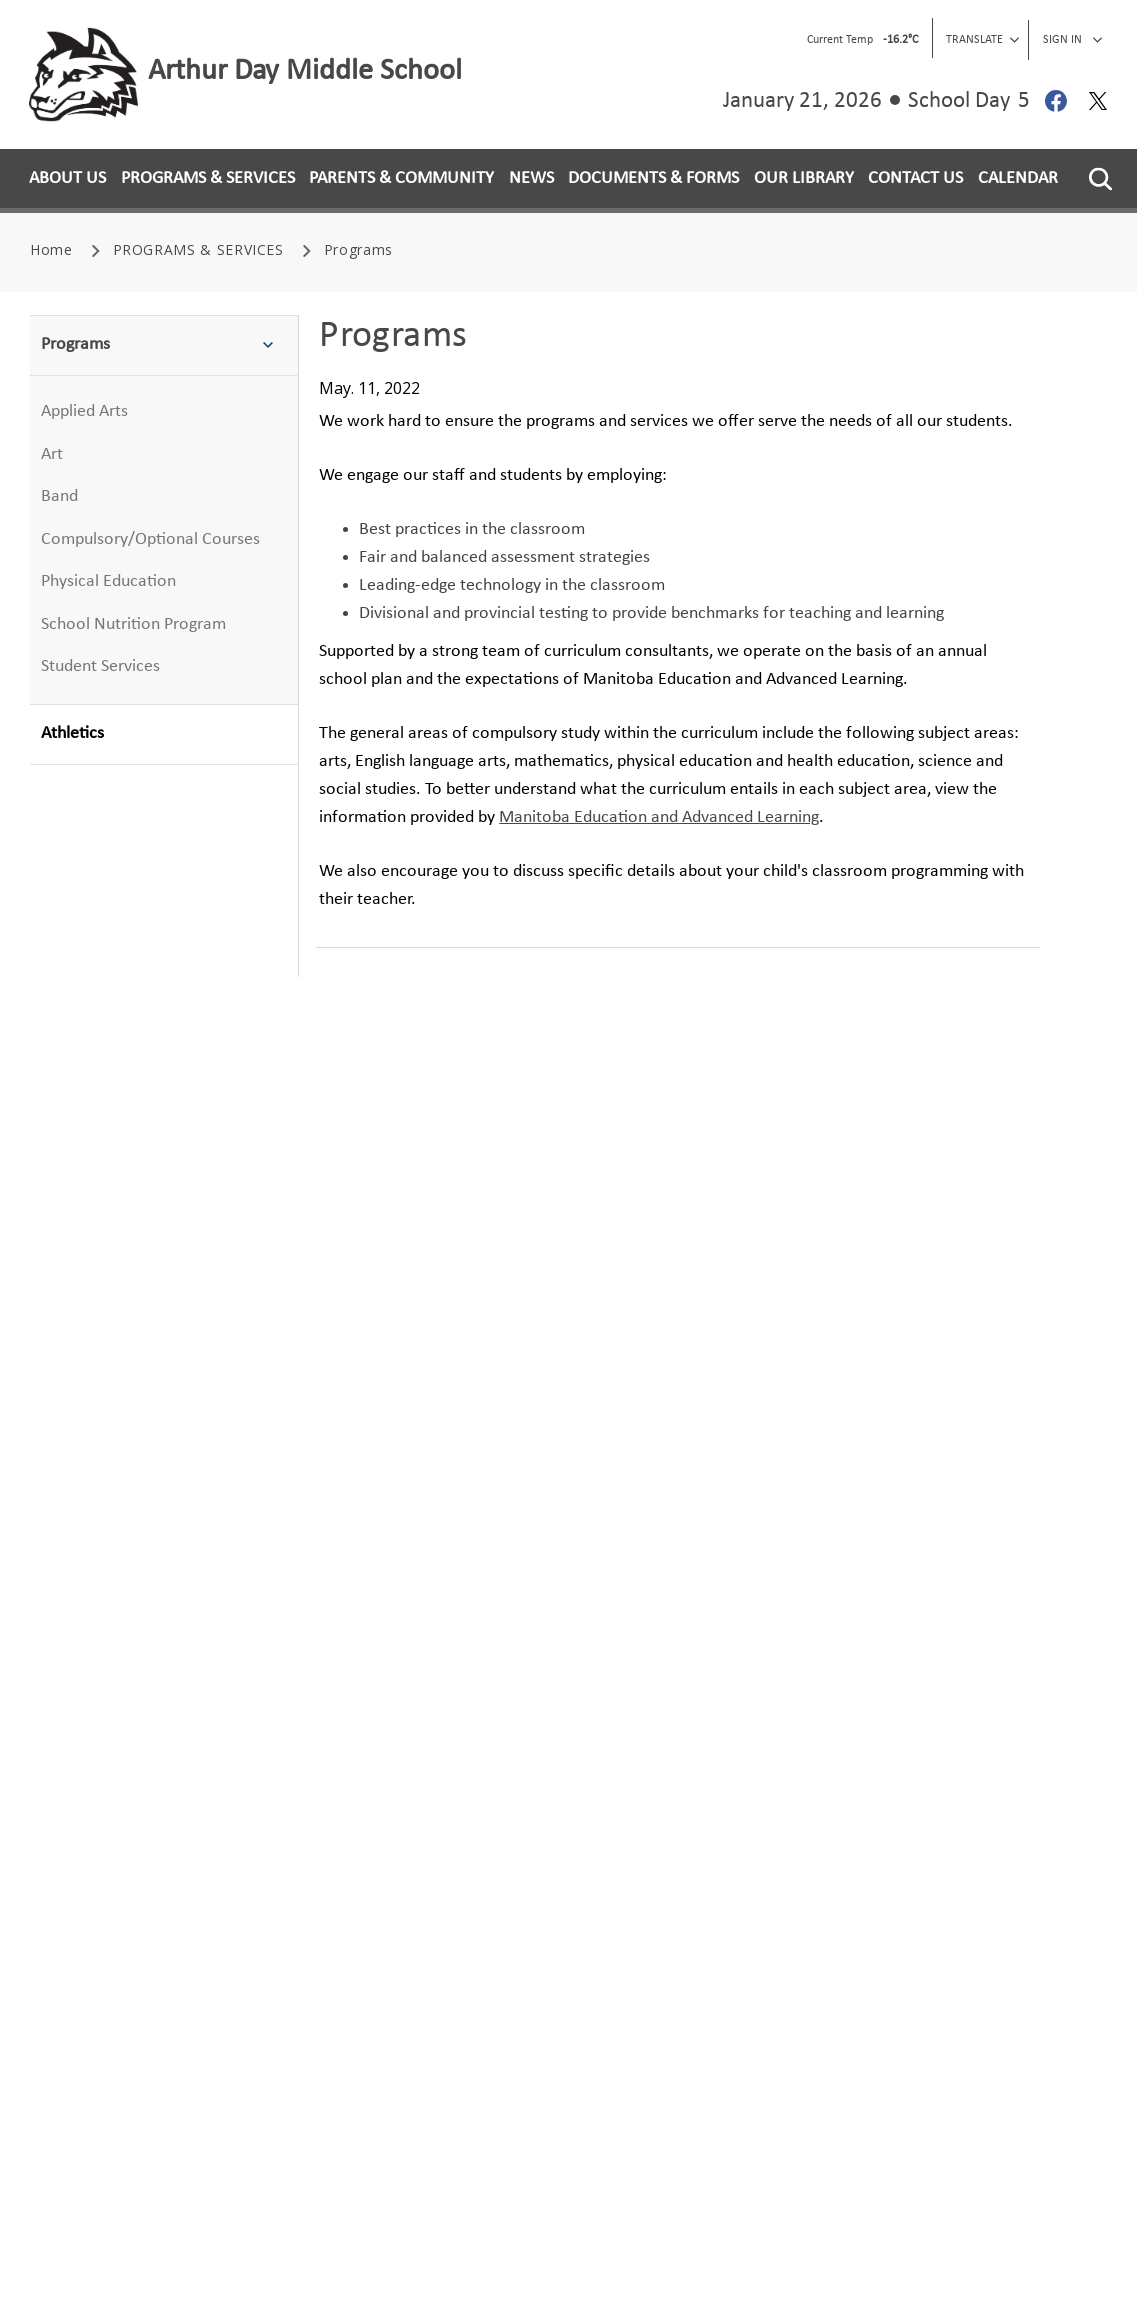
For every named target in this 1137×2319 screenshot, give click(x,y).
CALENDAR (1018, 178)
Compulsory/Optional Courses (150, 539)
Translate (982, 40)
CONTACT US (915, 178)
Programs (163, 346)
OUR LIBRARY (804, 178)
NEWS (531, 178)
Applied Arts (84, 411)
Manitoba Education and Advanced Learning (659, 817)
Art (52, 454)
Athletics (72, 733)
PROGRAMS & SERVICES (208, 178)
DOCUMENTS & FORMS (653, 178)
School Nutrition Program (133, 624)
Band (59, 496)
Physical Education (108, 581)
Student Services (100, 666)
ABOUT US (67, 178)
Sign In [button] (1072, 40)
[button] (1100, 178)
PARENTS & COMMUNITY (401, 178)
